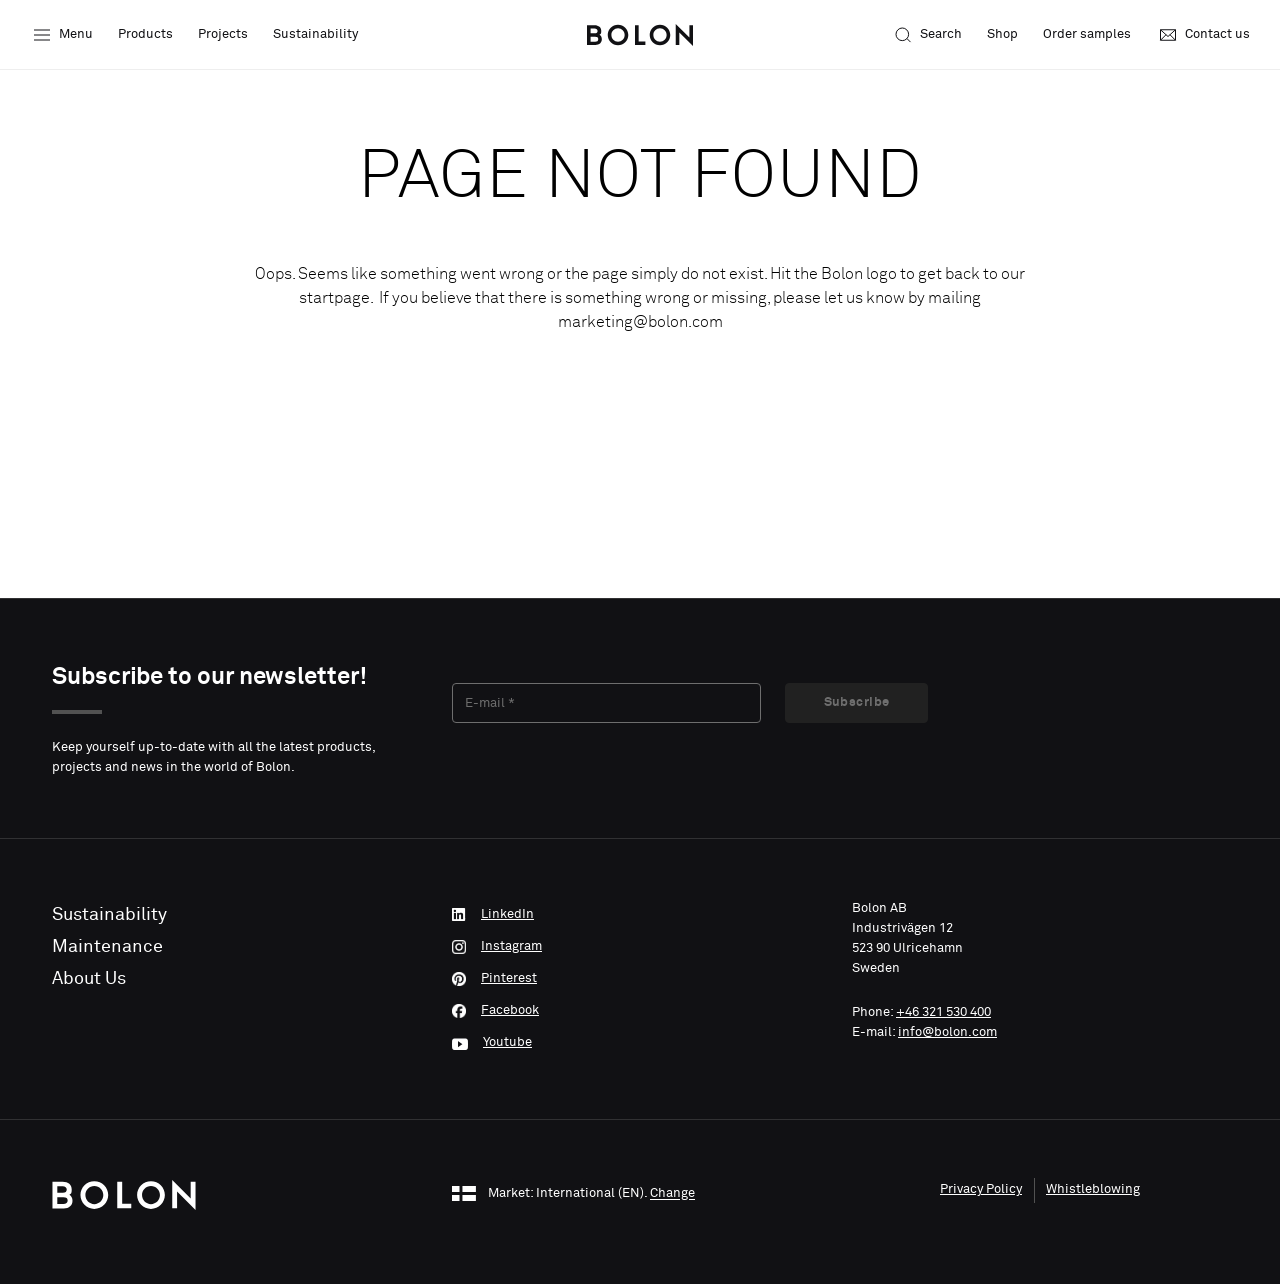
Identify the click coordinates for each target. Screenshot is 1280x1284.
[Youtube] (640, 1043)
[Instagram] (640, 947)
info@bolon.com (947, 1032)
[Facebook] (640, 1011)
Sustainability (315, 34)
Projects (223, 34)
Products (145, 34)
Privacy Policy (981, 1189)
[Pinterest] (640, 979)
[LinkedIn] (640, 915)
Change (672, 1194)
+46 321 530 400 (943, 1012)
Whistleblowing (1093, 1189)
